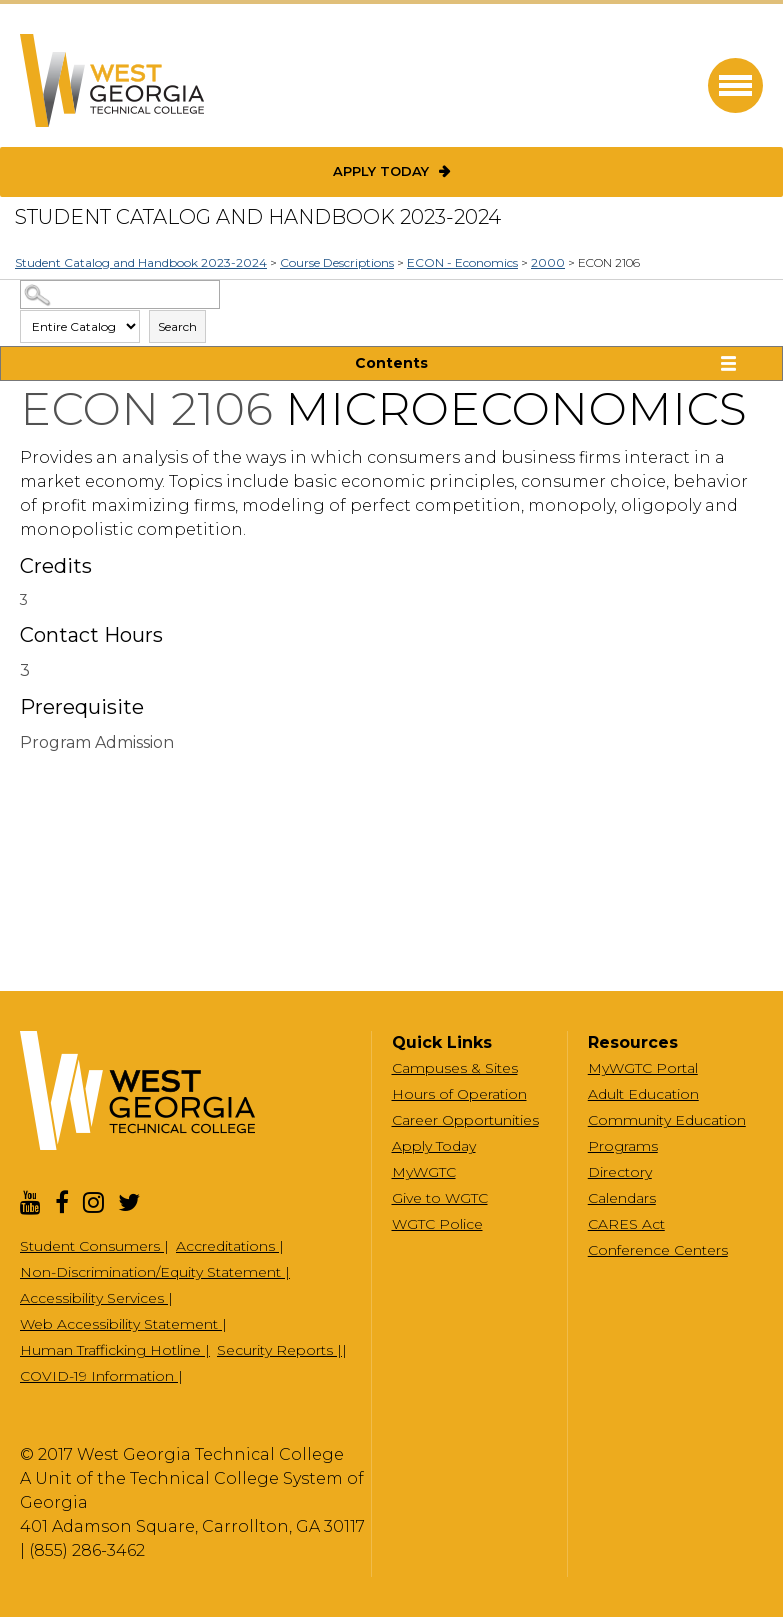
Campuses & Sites (455, 1068)
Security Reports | (279, 1350)
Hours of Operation (459, 1094)
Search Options (392, 309)
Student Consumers (92, 1246)
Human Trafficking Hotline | (115, 1350)
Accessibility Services (94, 1298)
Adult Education (643, 1094)
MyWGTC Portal (643, 1068)
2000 (548, 262)
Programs (623, 1146)
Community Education (667, 1120)
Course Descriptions (337, 262)
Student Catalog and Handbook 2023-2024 (141, 262)
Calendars (622, 1198)
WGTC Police (437, 1224)
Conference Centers (658, 1250)
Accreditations (227, 1246)
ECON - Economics (462, 262)
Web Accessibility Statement (121, 1324)
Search (177, 326)
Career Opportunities (465, 1120)
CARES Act (626, 1224)
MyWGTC (424, 1172)
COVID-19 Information (99, 1376)
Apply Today (381, 171)
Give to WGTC (440, 1198)
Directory (620, 1172)
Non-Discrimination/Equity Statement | (155, 1272)
